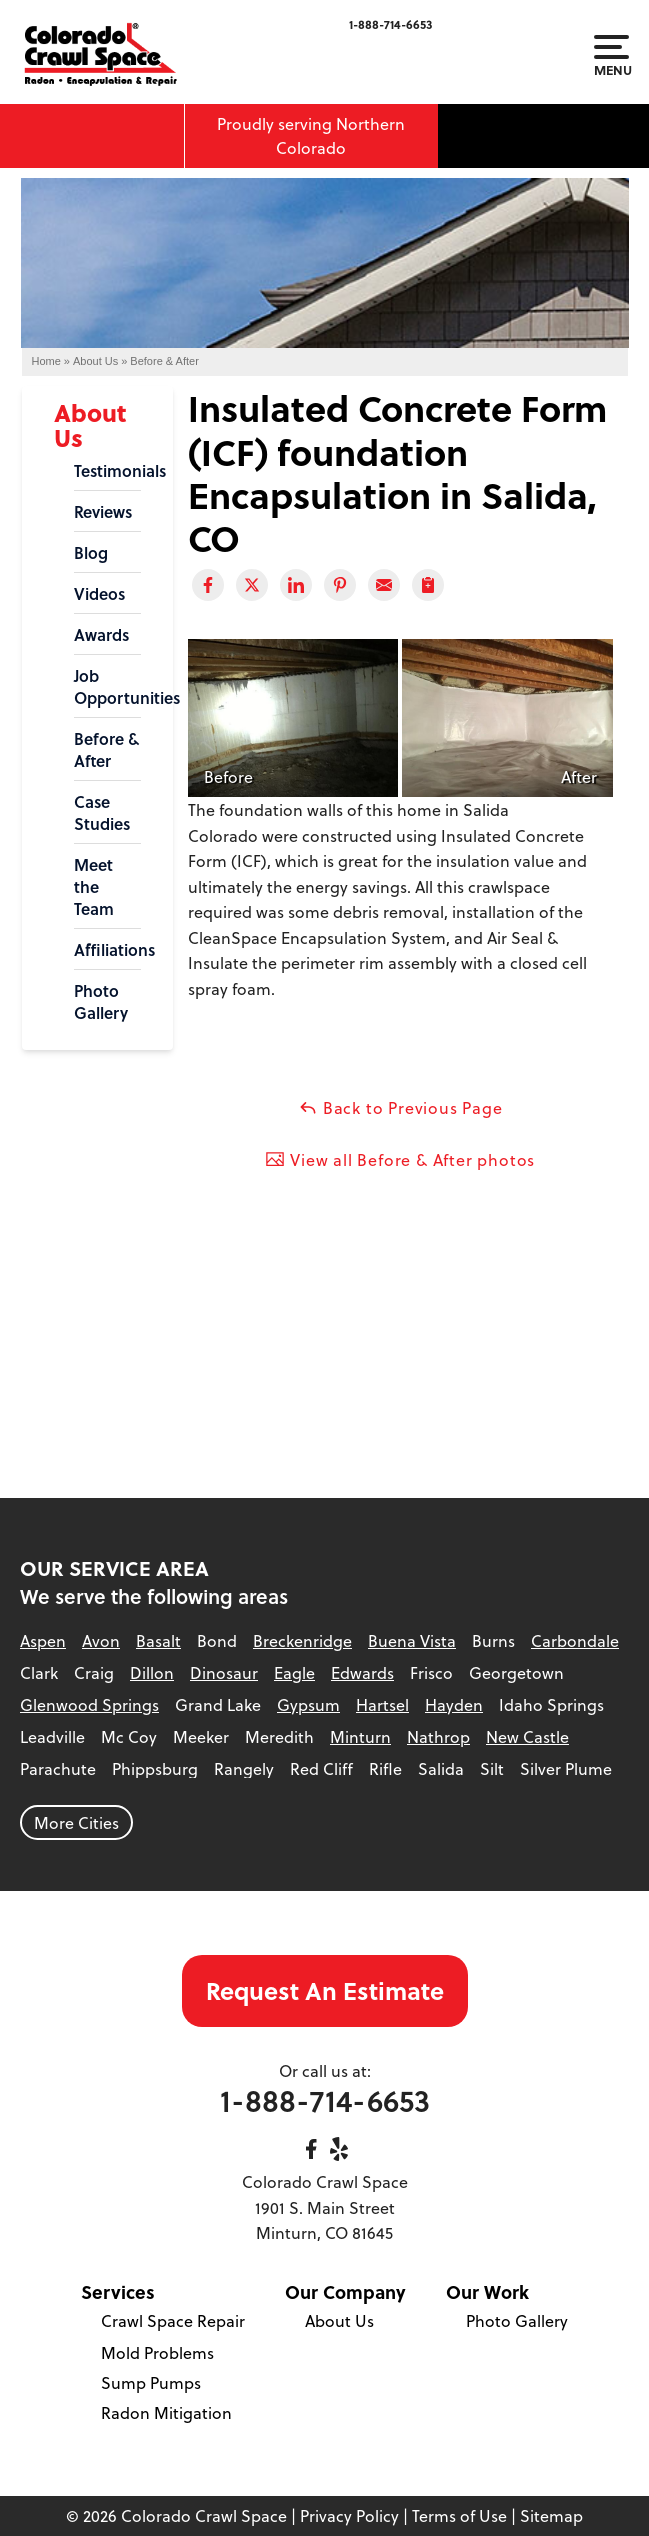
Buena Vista (412, 1640)
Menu (611, 56)
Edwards (362, 1672)
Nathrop (438, 1736)
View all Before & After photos (400, 1159)
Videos (99, 594)
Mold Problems (157, 2352)
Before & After (106, 750)
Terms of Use (459, 2515)
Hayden (454, 1704)
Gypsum (308, 1704)
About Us (90, 425)
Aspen (43, 1640)
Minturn (360, 1736)
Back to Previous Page (400, 1107)
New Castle (527, 1736)
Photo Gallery (101, 1002)
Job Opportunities (108, 687)
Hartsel (382, 1704)
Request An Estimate (325, 1990)
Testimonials (108, 471)
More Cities (76, 1822)
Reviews (103, 512)
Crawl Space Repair (173, 2320)
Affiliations (108, 950)
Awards (101, 635)
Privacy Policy (349, 2515)
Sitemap (551, 2515)
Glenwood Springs (89, 1704)
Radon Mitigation (166, 2412)
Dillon (152, 1672)
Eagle (294, 1672)
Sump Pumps (151, 2382)
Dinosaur (224, 1672)
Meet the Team (94, 887)
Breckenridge (302, 1640)
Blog (91, 553)
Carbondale (575, 1640)
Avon (101, 1640)
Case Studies (102, 813)
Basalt (158, 1640)
